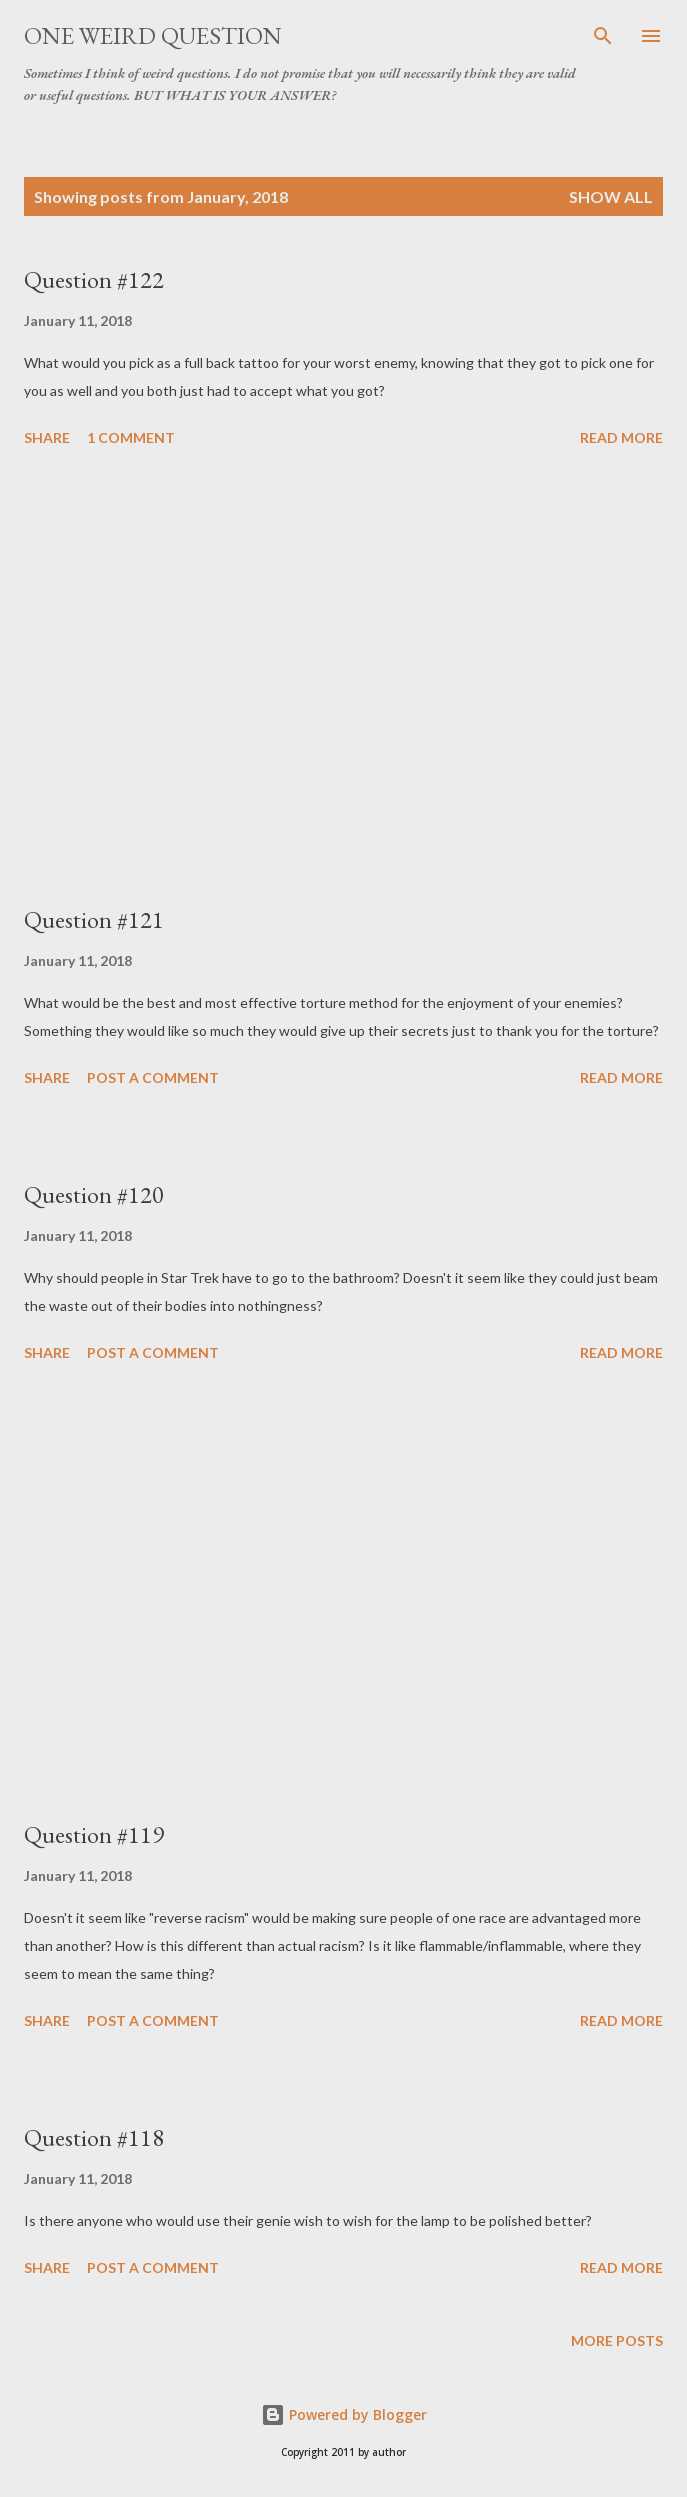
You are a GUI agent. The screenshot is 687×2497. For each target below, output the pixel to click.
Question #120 (94, 1194)
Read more (621, 437)
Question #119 (94, 1834)
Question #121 (94, 919)
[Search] (603, 36)
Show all (611, 196)
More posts (617, 2340)
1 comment (131, 437)
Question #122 (94, 279)
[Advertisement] (343, 679)
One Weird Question (153, 35)
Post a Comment (153, 1077)
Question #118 (94, 2137)
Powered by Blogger (344, 2414)
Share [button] (47, 437)
